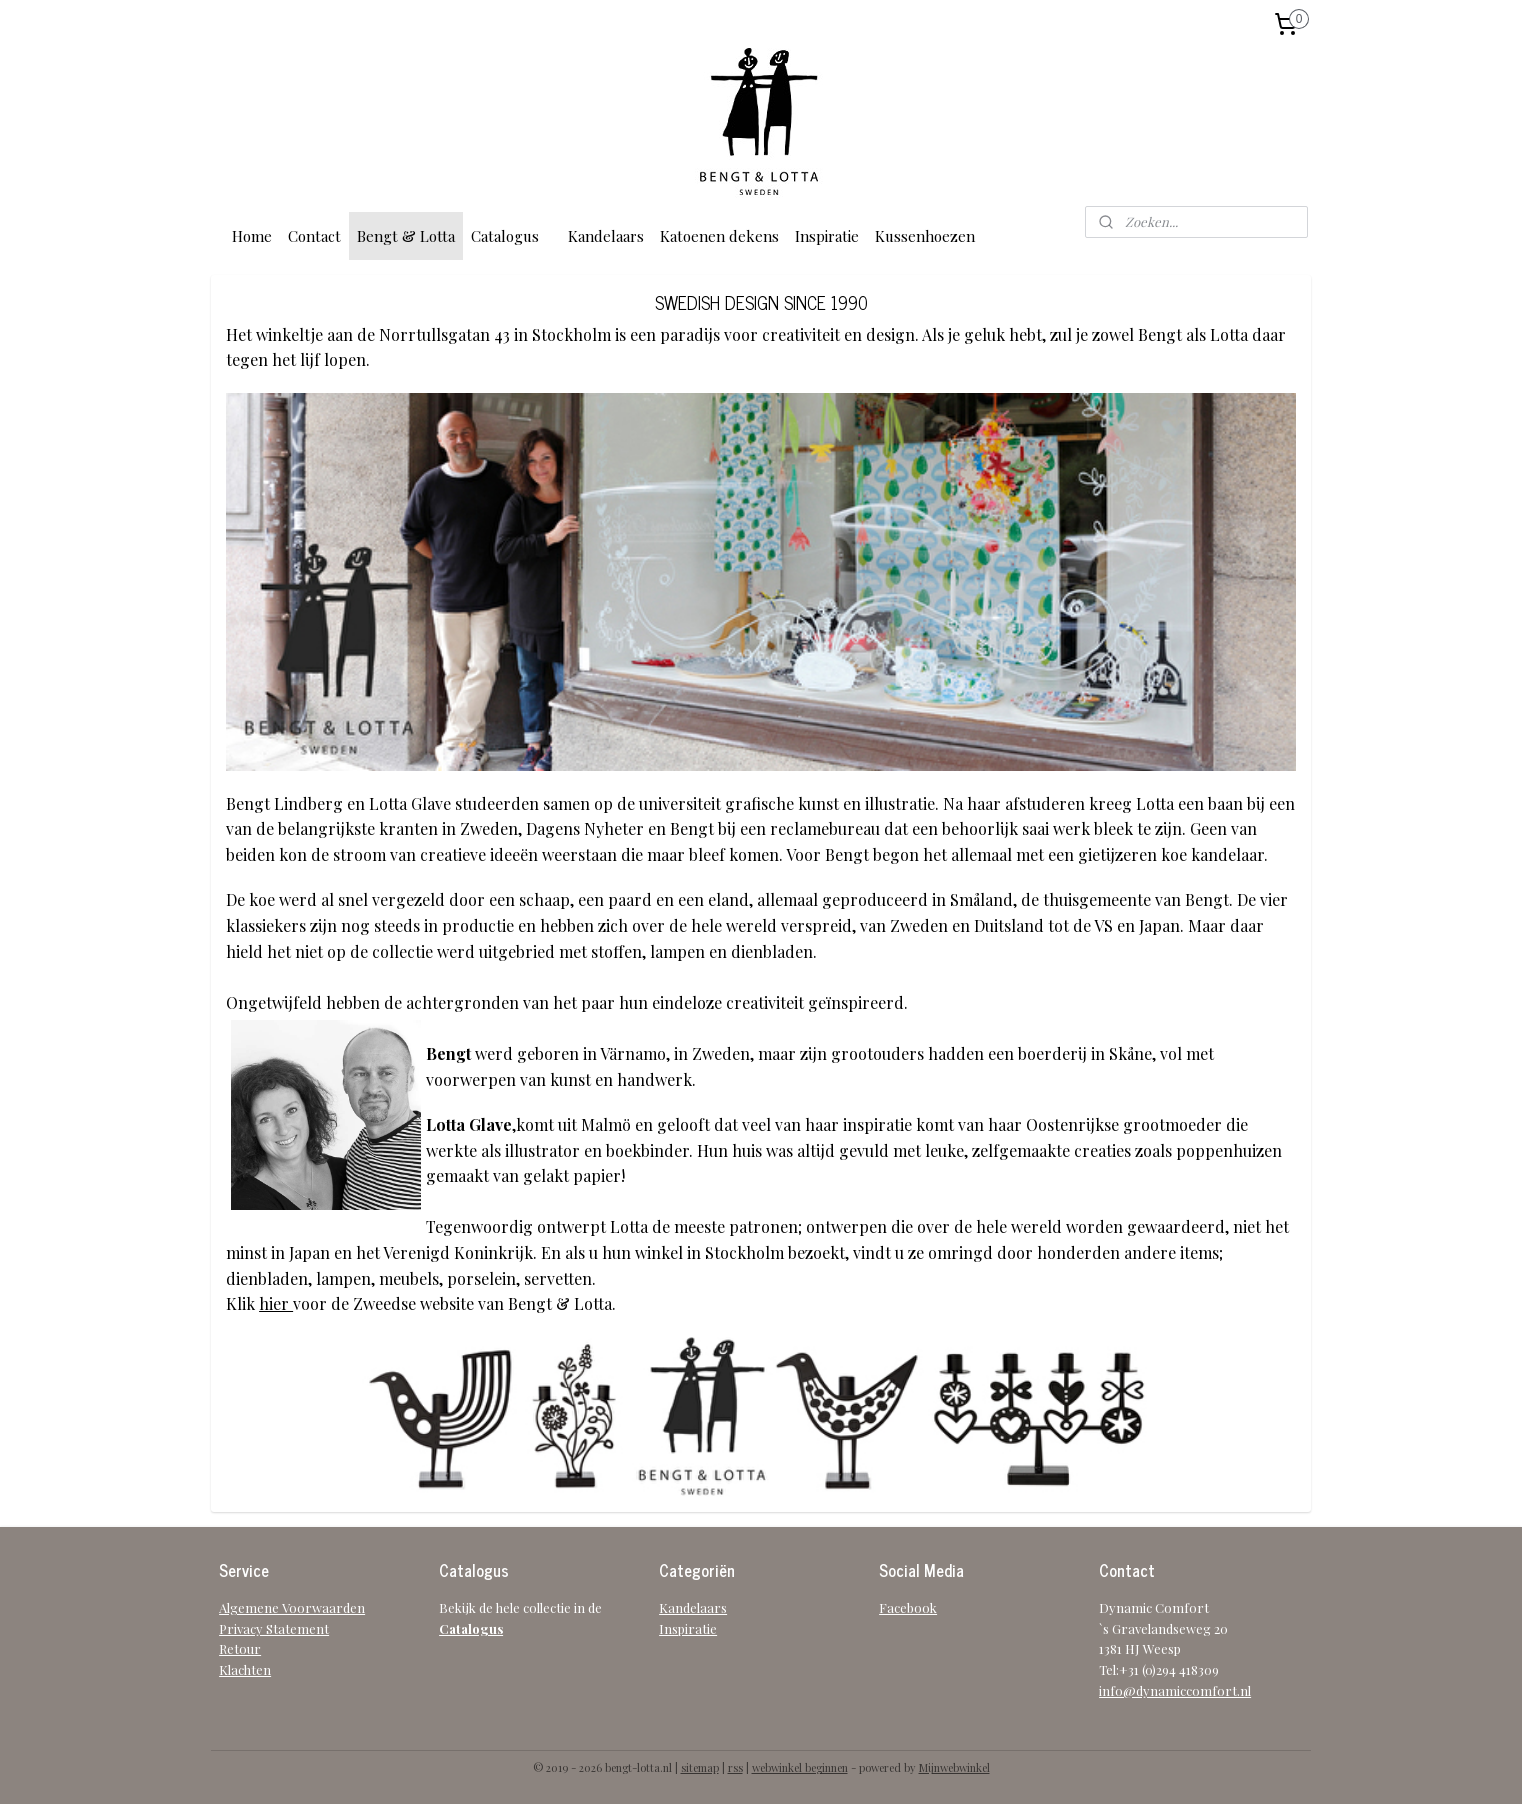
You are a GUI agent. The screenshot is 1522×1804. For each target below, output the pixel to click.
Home (252, 236)
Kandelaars (606, 236)
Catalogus (505, 236)
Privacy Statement (274, 1628)
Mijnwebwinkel (954, 1767)
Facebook (908, 1607)
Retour (240, 1648)
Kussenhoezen (925, 236)
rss (735, 1767)
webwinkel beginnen (800, 1767)
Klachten (245, 1669)
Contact (314, 236)
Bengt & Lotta (406, 236)
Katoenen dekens (719, 236)
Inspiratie (827, 236)
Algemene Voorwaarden (292, 1607)
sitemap (700, 1767)
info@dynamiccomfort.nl (1175, 1690)
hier (276, 1303)
